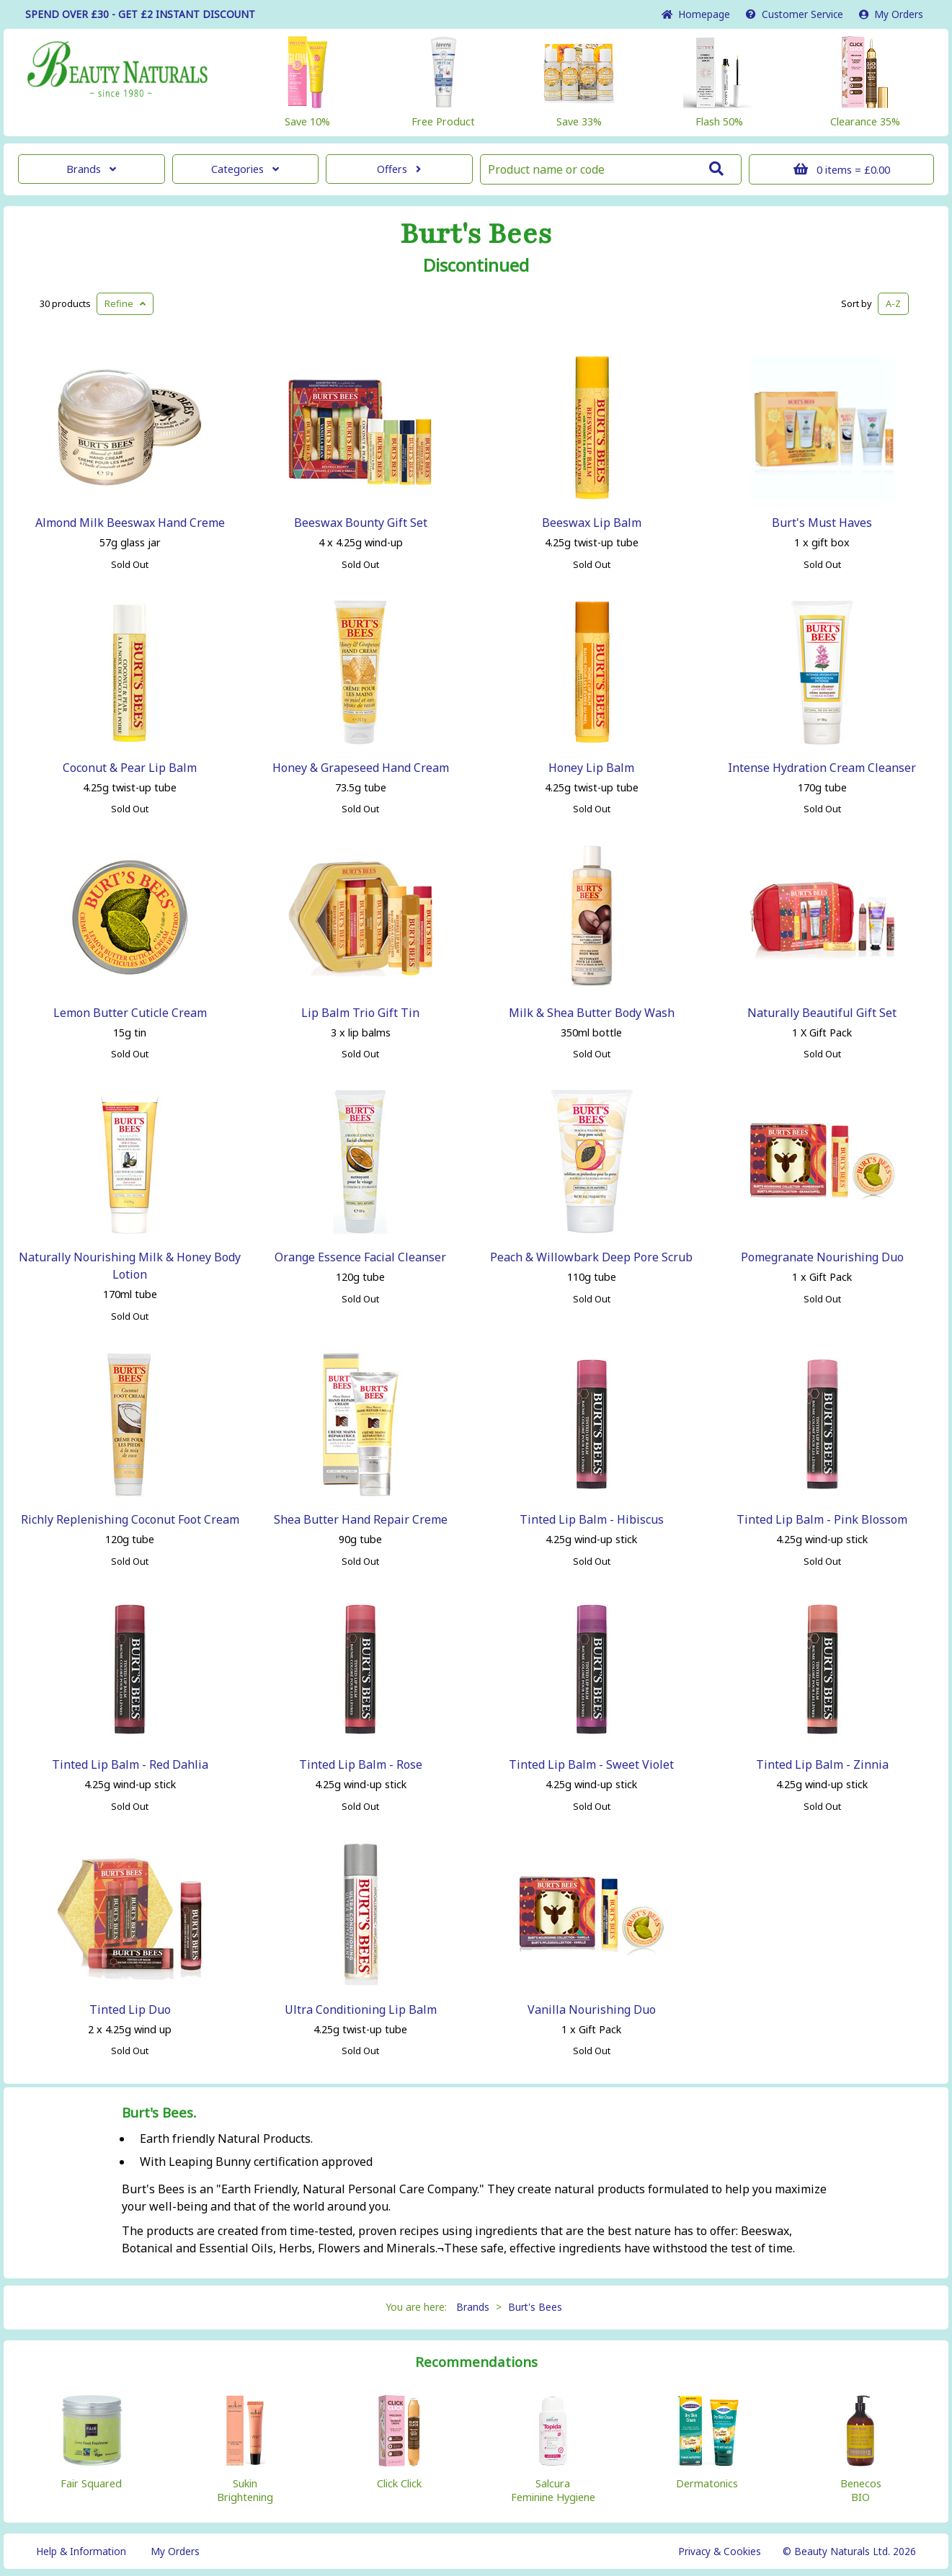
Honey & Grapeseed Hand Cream (360, 768)
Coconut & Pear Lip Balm (130, 768)
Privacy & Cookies (719, 2551)
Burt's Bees (476, 234)
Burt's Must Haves (822, 522)
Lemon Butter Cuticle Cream (130, 1013)
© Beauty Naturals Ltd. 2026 (849, 2551)
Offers (399, 169)
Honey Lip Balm (591, 768)
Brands (91, 169)
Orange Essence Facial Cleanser (360, 1257)
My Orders (891, 14)
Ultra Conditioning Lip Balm (361, 2009)
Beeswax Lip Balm (591, 522)
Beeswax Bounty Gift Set (360, 522)
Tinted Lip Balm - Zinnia (822, 1764)
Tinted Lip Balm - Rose (360, 1764)
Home (696, 14)
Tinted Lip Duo (130, 2009)
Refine (125, 303)
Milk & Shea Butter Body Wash (592, 1013)
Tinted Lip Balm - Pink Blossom (822, 1519)
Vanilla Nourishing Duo (592, 2009)
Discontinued (476, 265)
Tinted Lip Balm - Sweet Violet (591, 1764)
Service (794, 14)
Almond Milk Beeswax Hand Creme (130, 522)
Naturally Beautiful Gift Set (822, 1013)
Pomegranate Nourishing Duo (822, 1257)
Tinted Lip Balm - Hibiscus (592, 1519)
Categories (245, 169)
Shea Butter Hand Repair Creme (361, 1519)
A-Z (893, 303)
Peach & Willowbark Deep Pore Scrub (591, 1257)
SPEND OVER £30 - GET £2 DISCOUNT (140, 14)
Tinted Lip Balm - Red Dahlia (130, 1764)
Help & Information (81, 2551)
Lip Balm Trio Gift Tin (360, 1013)
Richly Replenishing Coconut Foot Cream (130, 1519)
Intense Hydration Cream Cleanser (822, 768)
